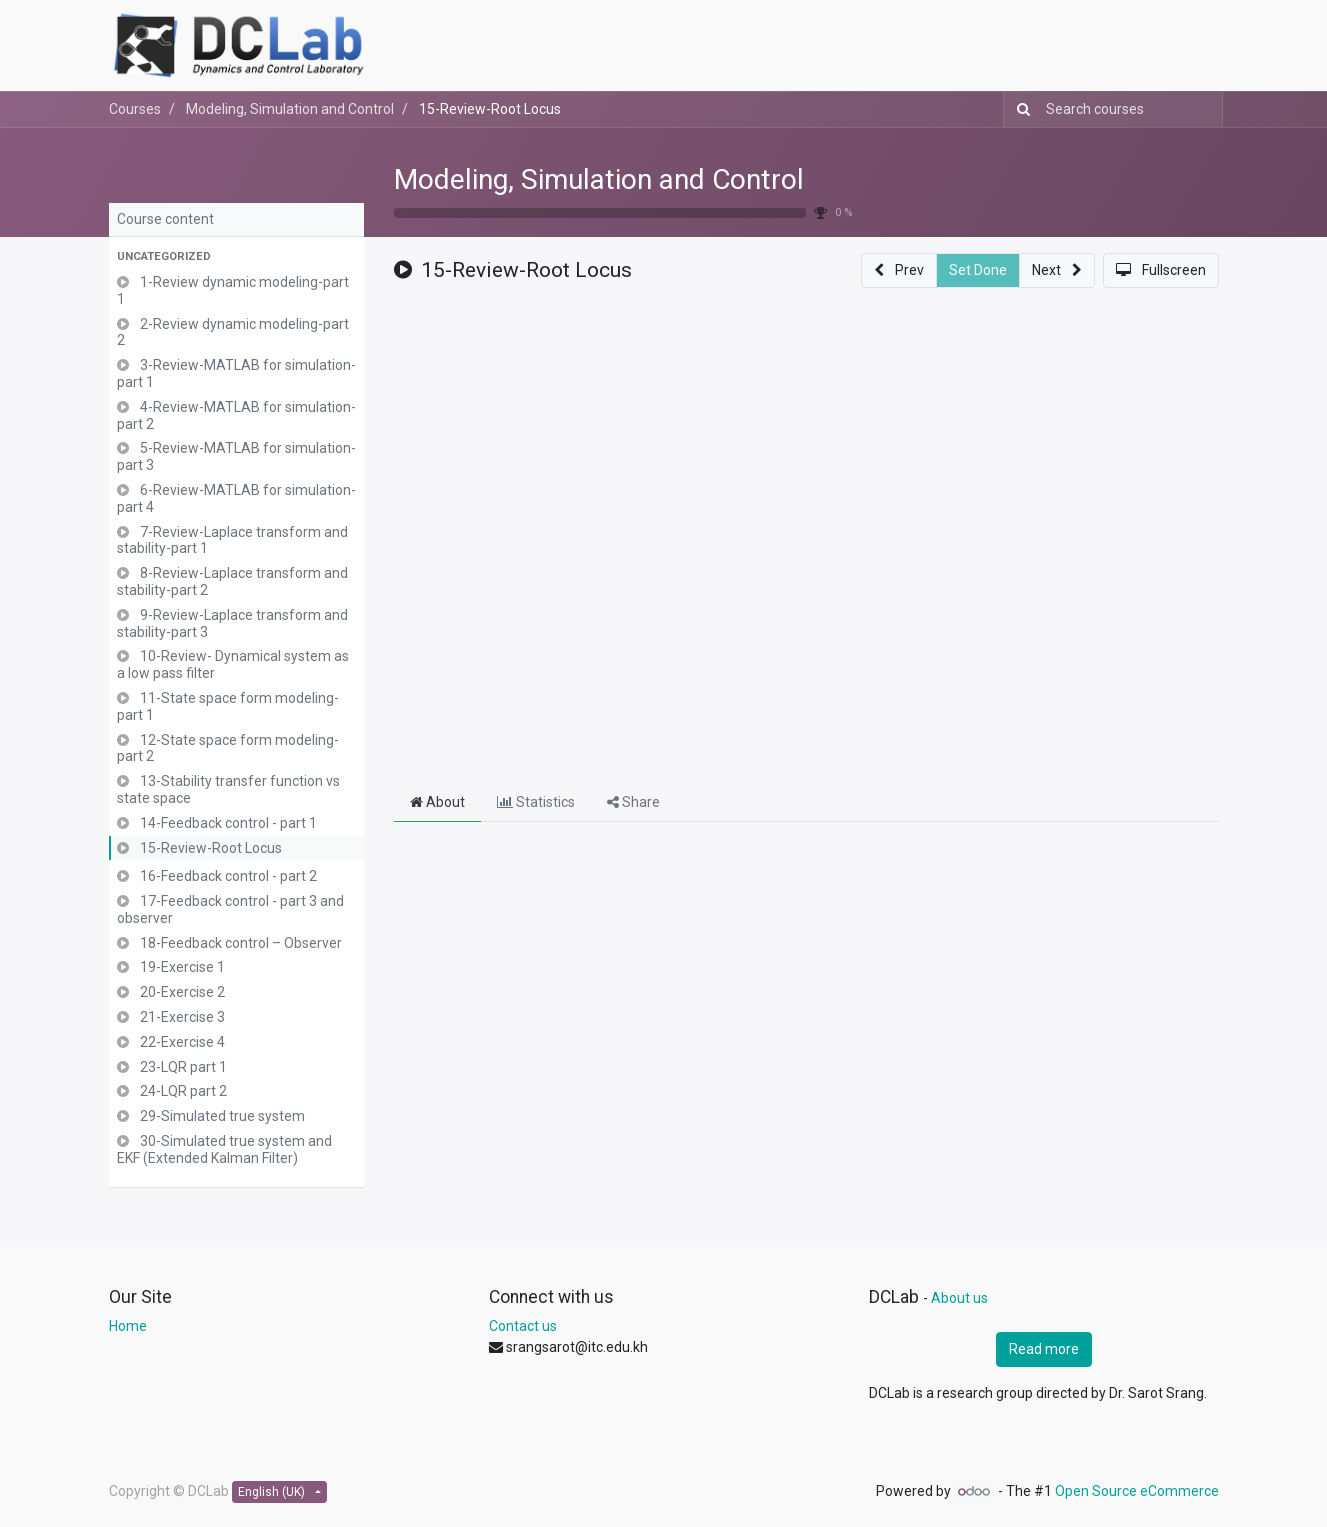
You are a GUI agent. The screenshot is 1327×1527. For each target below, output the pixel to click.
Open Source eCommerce (1137, 1491)
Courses (135, 109)
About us (959, 1298)
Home (128, 1326)
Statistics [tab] (536, 802)
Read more (1044, 1349)
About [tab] (437, 802)
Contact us (523, 1326)
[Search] (1019, 109)
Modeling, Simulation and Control (599, 179)
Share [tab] (633, 802)
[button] (236, 257)
